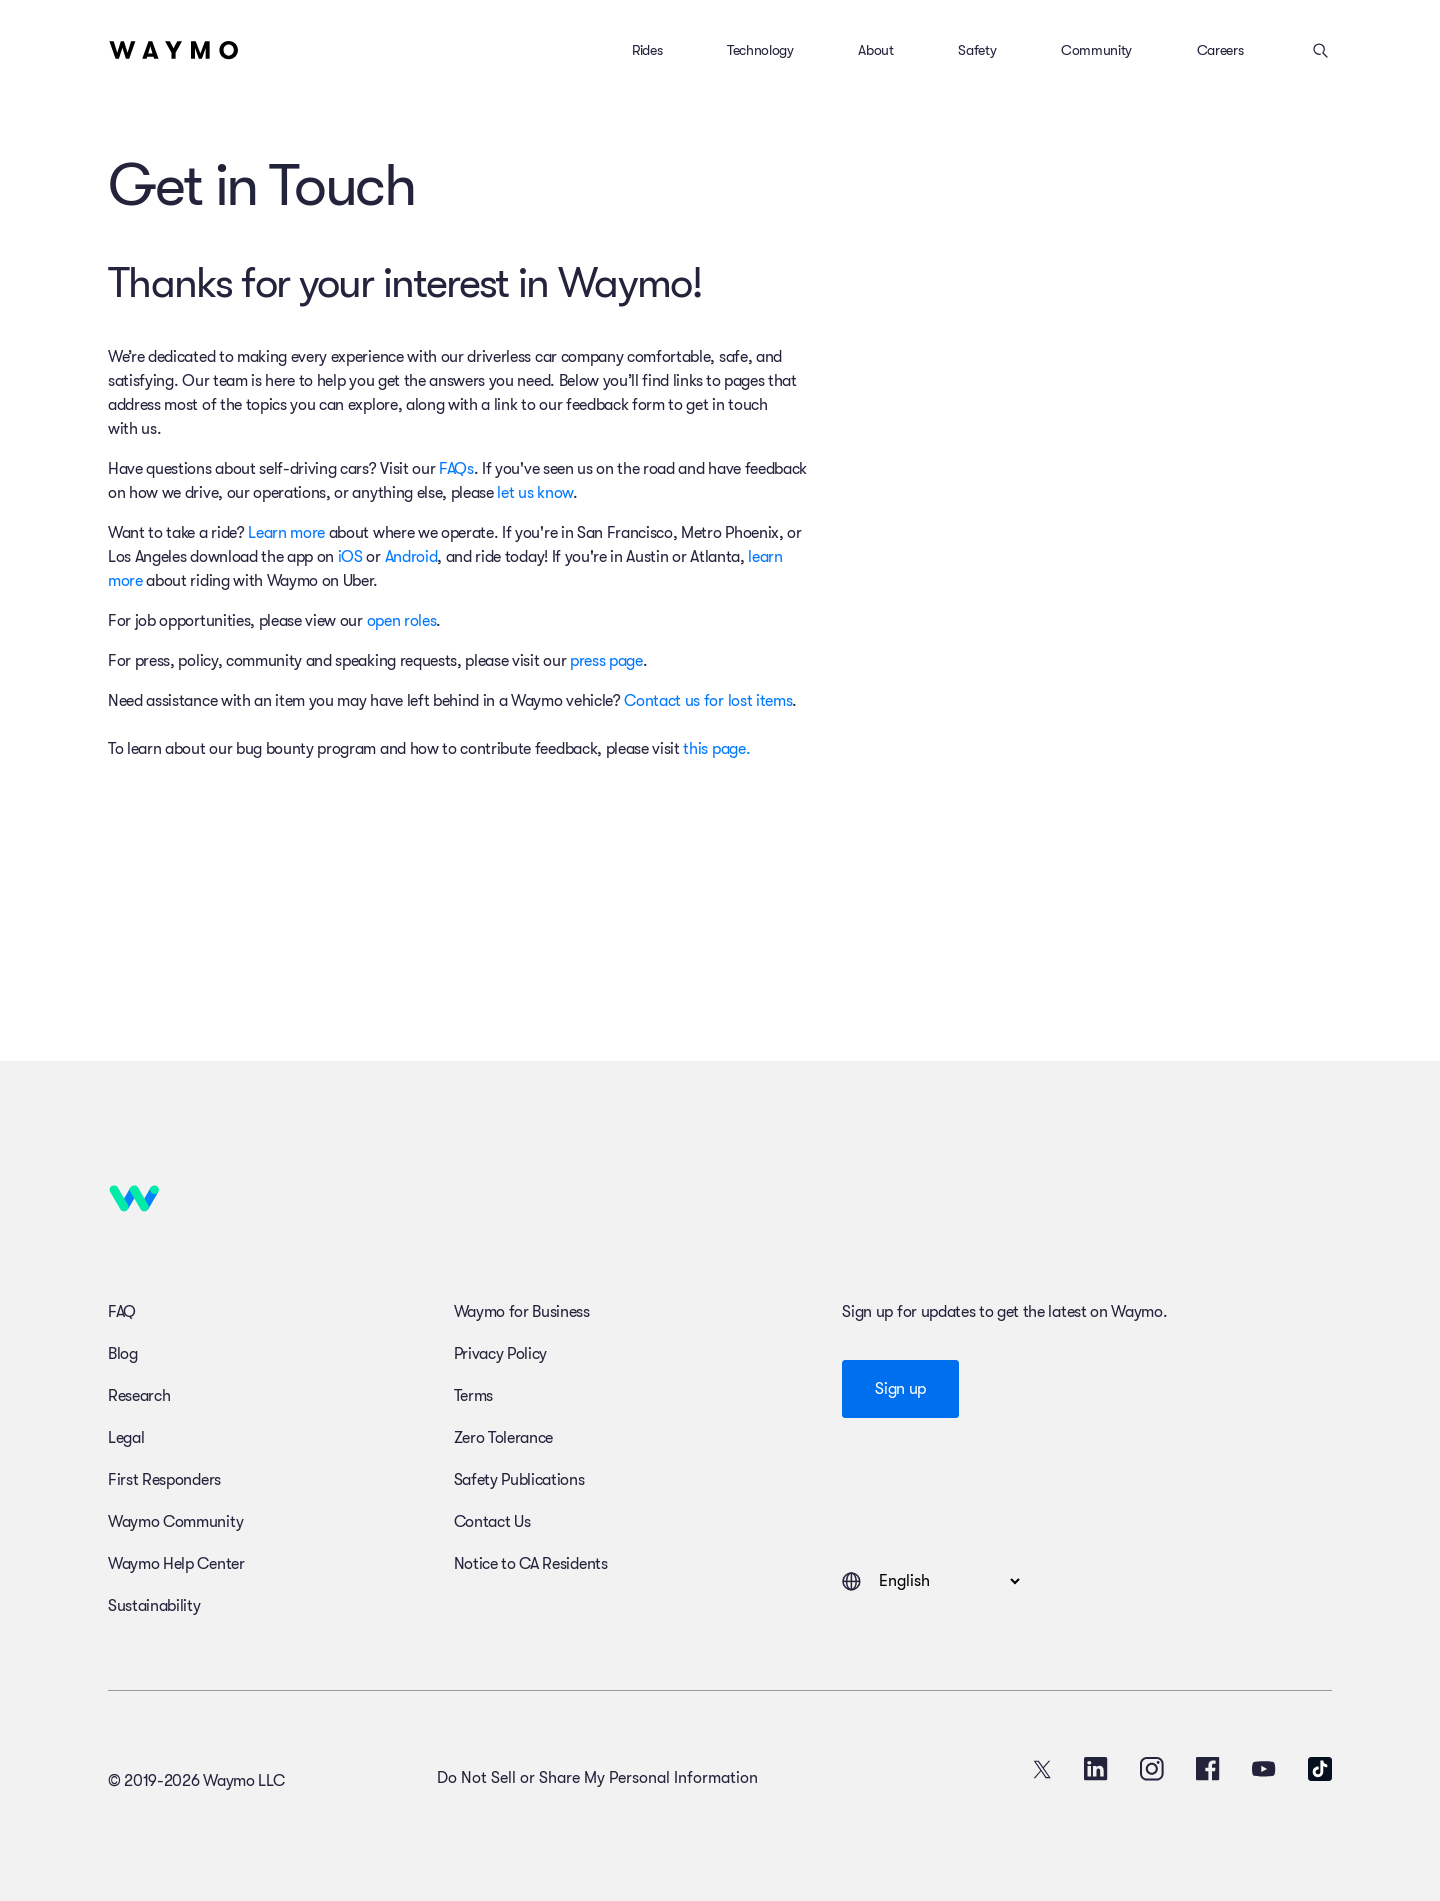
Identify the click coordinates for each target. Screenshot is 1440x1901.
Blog (123, 1354)
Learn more (286, 533)
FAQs (456, 469)
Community (1096, 50)
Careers (1220, 50)
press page (606, 661)
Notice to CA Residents (531, 1564)
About (875, 50)
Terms (473, 1396)
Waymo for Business (522, 1312)
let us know (534, 493)
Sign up (900, 1389)
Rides (647, 50)
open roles (402, 621)
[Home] (174, 50)
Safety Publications (519, 1480)
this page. (716, 749)
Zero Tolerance (504, 1438)
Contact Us (492, 1522)
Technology (760, 50)
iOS (350, 557)
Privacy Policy (501, 1354)
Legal (126, 1438)
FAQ (122, 1312)
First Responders (164, 1480)
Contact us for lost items (708, 701)
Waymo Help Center (176, 1564)
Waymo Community (175, 1522)
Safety (977, 50)
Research (139, 1396)
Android (411, 557)
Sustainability (154, 1606)
